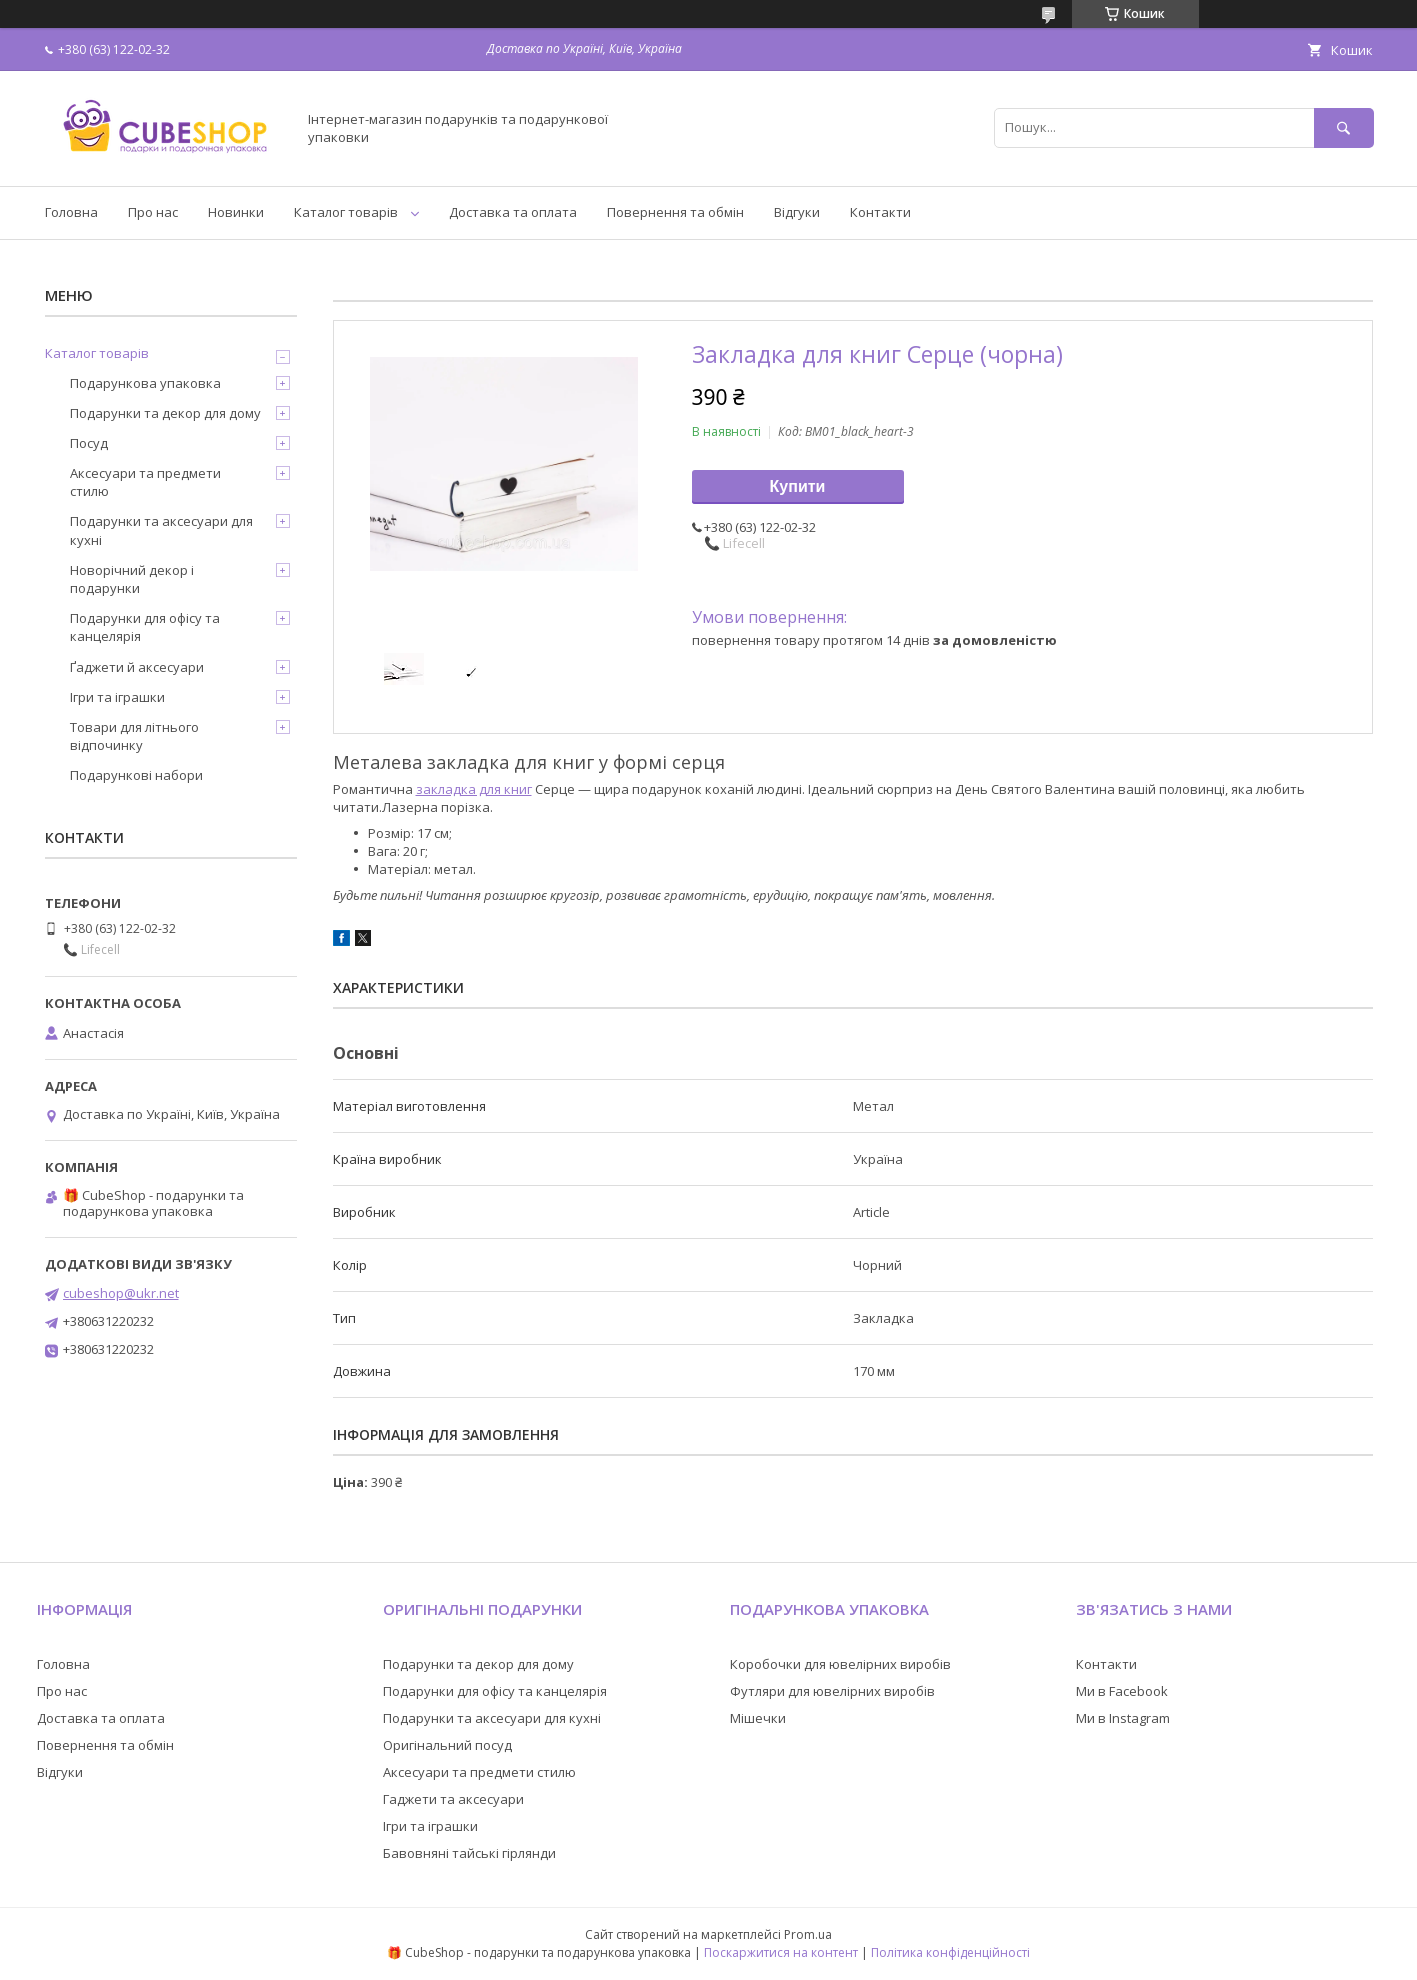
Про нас (153, 212)
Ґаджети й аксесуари (137, 667)
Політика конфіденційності (950, 1952)
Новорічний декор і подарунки (132, 579)
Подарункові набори (136, 775)
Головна (71, 212)
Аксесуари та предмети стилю (145, 482)
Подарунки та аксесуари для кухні (161, 530)
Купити (798, 486)
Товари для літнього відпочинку (134, 736)
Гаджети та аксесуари (453, 1799)
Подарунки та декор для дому (165, 413)
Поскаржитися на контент (781, 1952)
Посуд (89, 443)
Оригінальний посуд (447, 1745)
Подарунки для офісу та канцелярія (145, 627)
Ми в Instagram (1123, 1718)
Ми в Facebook (1122, 1691)
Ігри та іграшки (117, 697)
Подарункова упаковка (145, 383)
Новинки (236, 212)
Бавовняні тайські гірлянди (469, 1853)
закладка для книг (474, 789)
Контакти (880, 212)
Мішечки (758, 1718)
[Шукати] (1344, 127)
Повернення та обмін (675, 212)
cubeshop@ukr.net (121, 1293)
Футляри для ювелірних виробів (832, 1691)
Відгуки (797, 212)
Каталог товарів (346, 212)
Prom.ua (808, 1934)
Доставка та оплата (513, 212)
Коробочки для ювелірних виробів (840, 1664)
